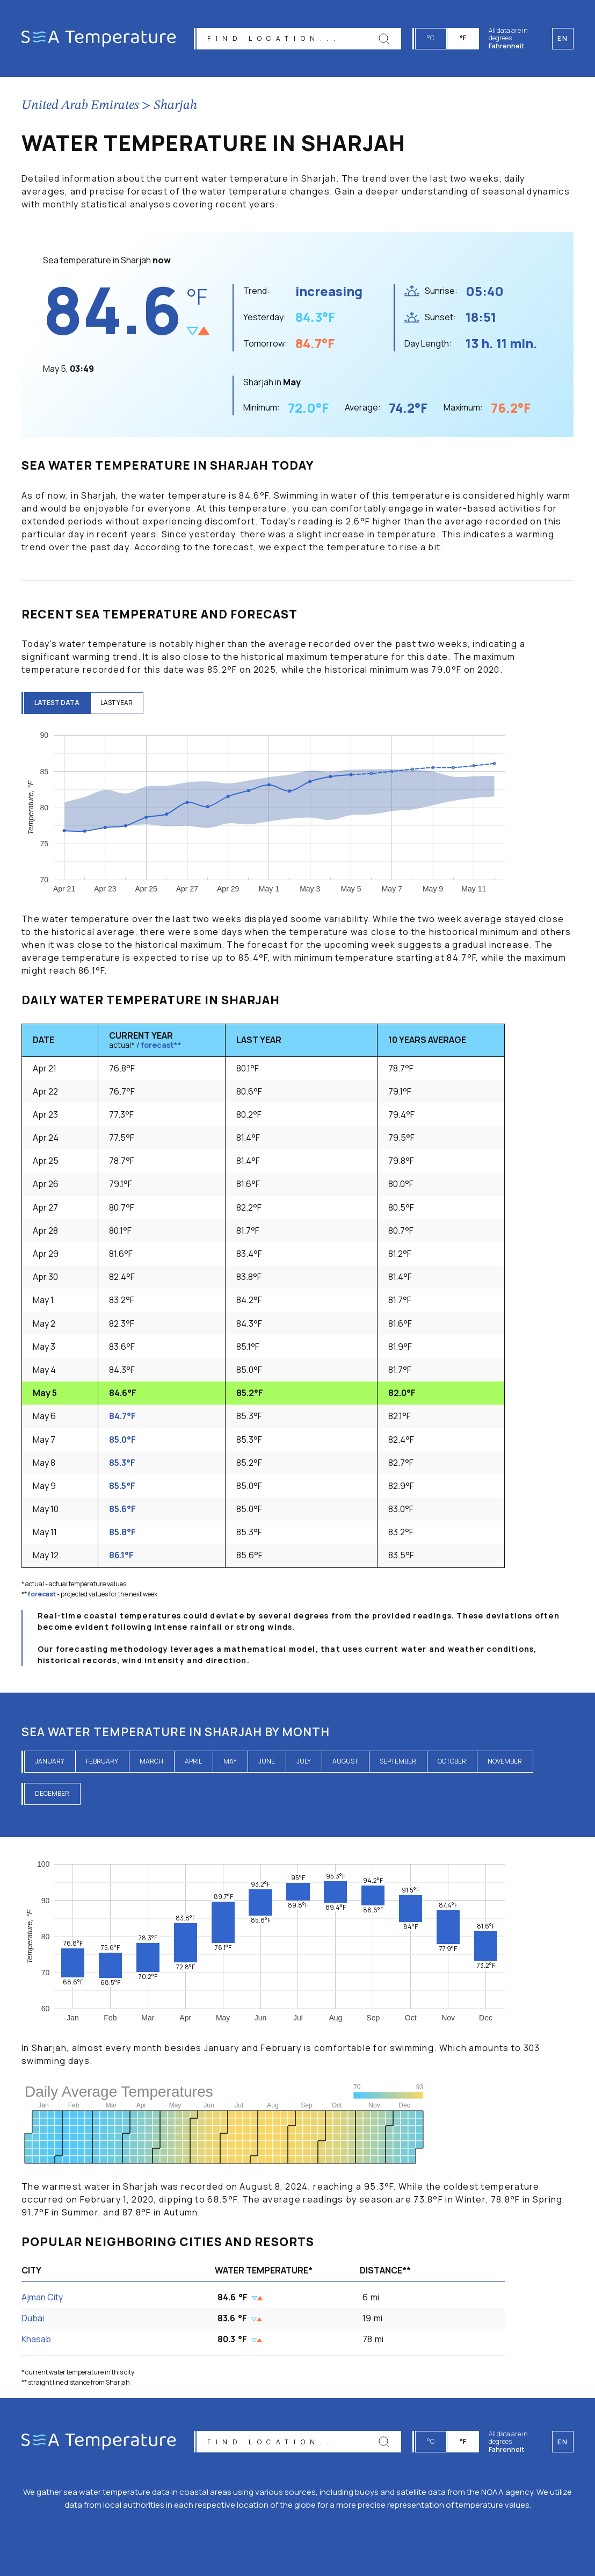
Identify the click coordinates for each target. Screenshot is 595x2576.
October (452, 1761)
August (345, 1761)
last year (117, 702)
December (52, 1793)
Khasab (36, 2339)
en (562, 2442)
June (266, 1761)
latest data (57, 702)
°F (463, 37)
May (230, 1761)
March (151, 1761)
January (49, 1761)
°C (431, 37)
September (398, 1761)
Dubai (32, 2318)
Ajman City (42, 2297)
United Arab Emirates (80, 105)
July (303, 1761)
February (102, 1761)
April (193, 1761)
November (505, 1761)
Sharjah (175, 105)
